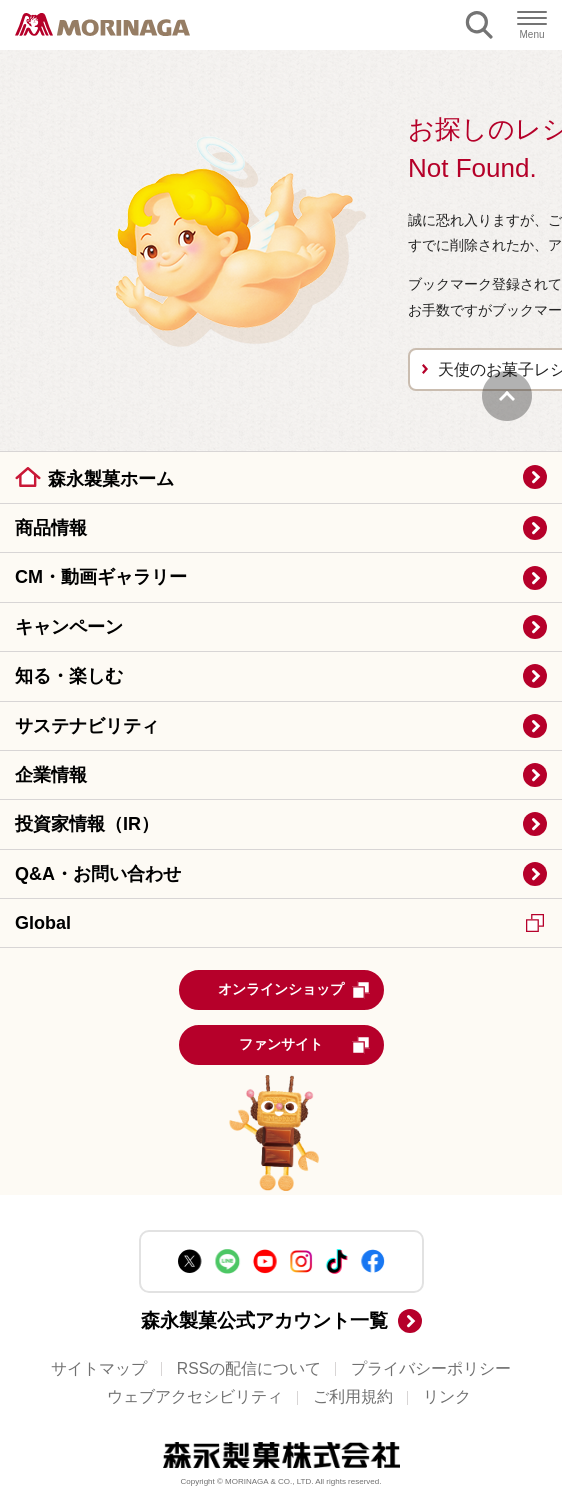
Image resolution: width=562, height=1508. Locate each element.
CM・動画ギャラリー (101, 577)
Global (279, 923)
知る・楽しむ (69, 676)
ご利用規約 (353, 1396)
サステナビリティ (87, 726)
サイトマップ (99, 1368)
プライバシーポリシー (431, 1368)
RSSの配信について (249, 1368)
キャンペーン (69, 627)
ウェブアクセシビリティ (195, 1396)
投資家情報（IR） (87, 824)
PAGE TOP (507, 396)
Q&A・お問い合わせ (98, 874)
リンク (447, 1396)
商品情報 (51, 528)
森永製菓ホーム (111, 479)
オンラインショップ (294, 990)
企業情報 (51, 775)
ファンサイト (304, 1045)
